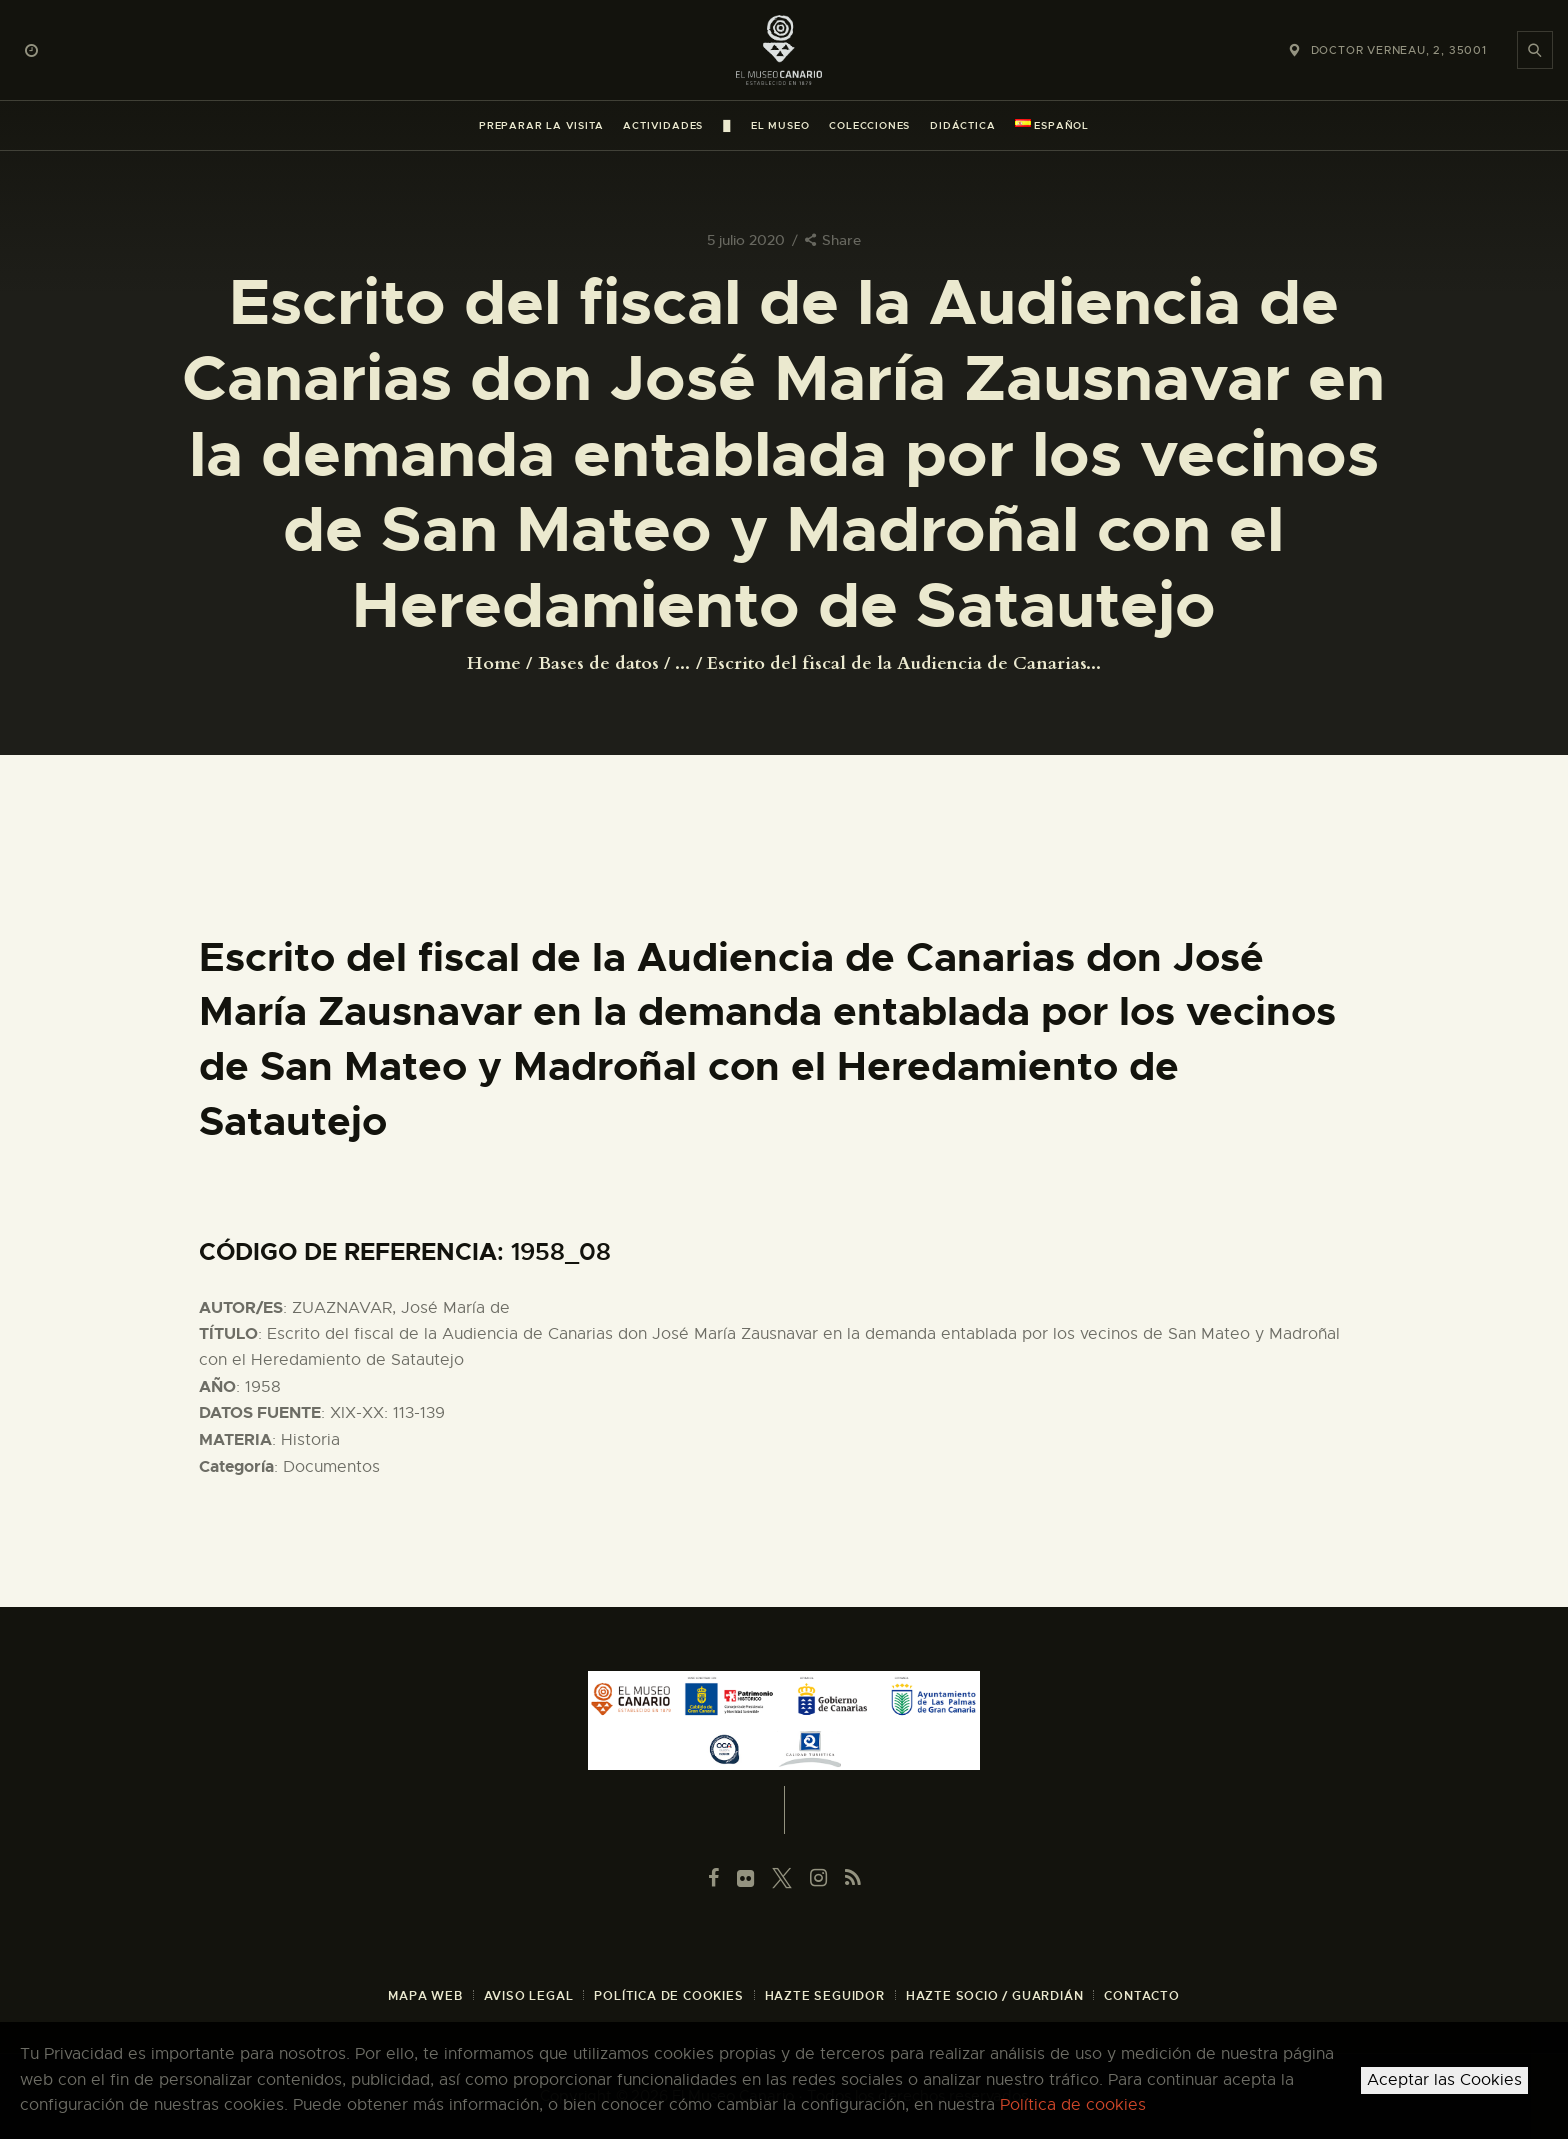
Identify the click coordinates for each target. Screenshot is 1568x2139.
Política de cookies (1073, 2105)
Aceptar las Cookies (1444, 2080)
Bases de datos (598, 663)
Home (494, 664)
